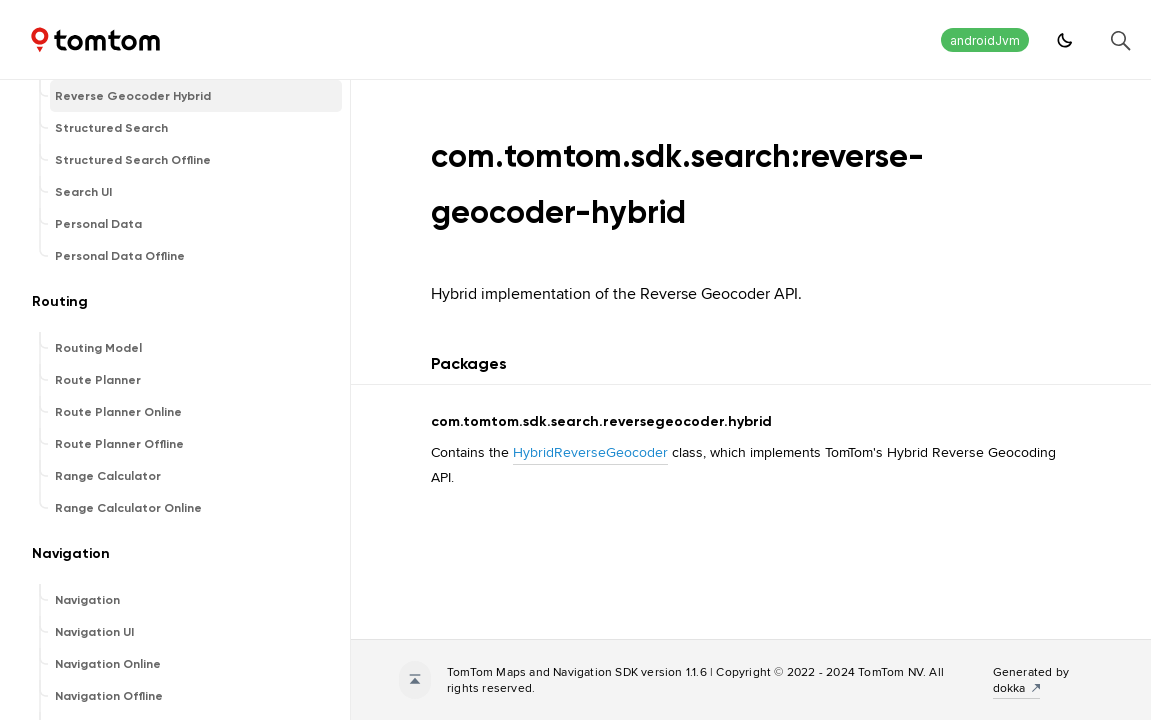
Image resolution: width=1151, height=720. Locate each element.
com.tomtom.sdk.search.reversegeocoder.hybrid (601, 421)
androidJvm (985, 40)
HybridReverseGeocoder (590, 452)
